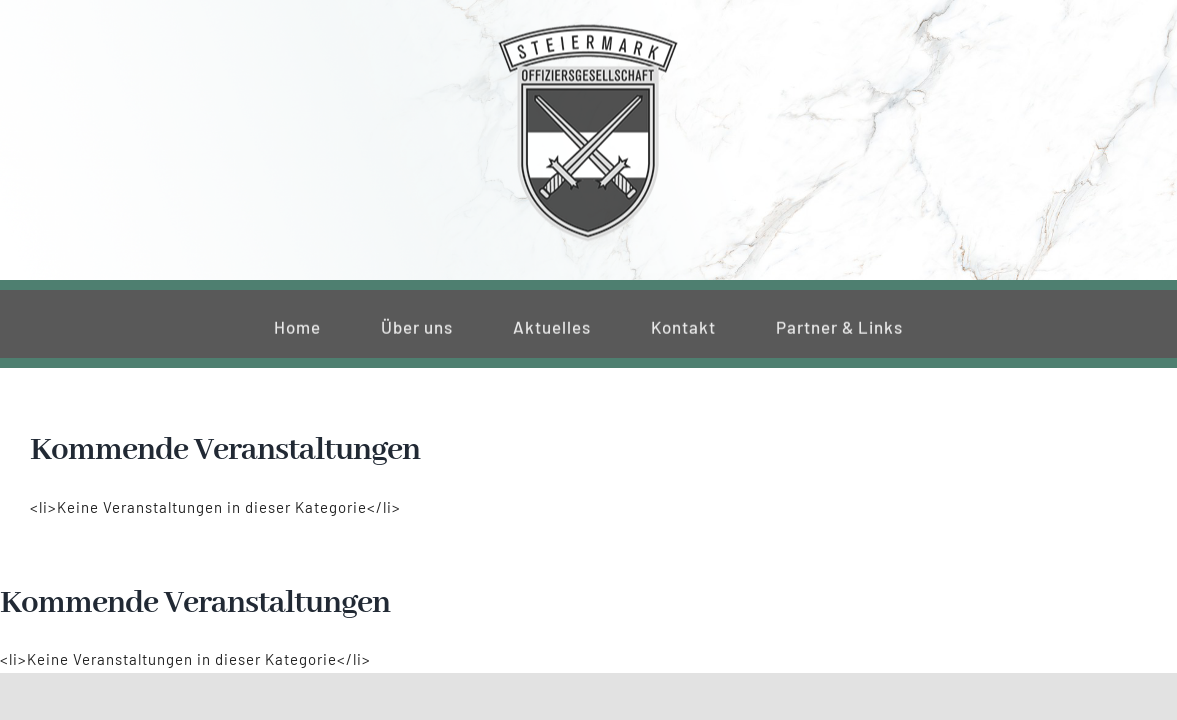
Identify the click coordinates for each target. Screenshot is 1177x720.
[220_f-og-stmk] (588, 28)
